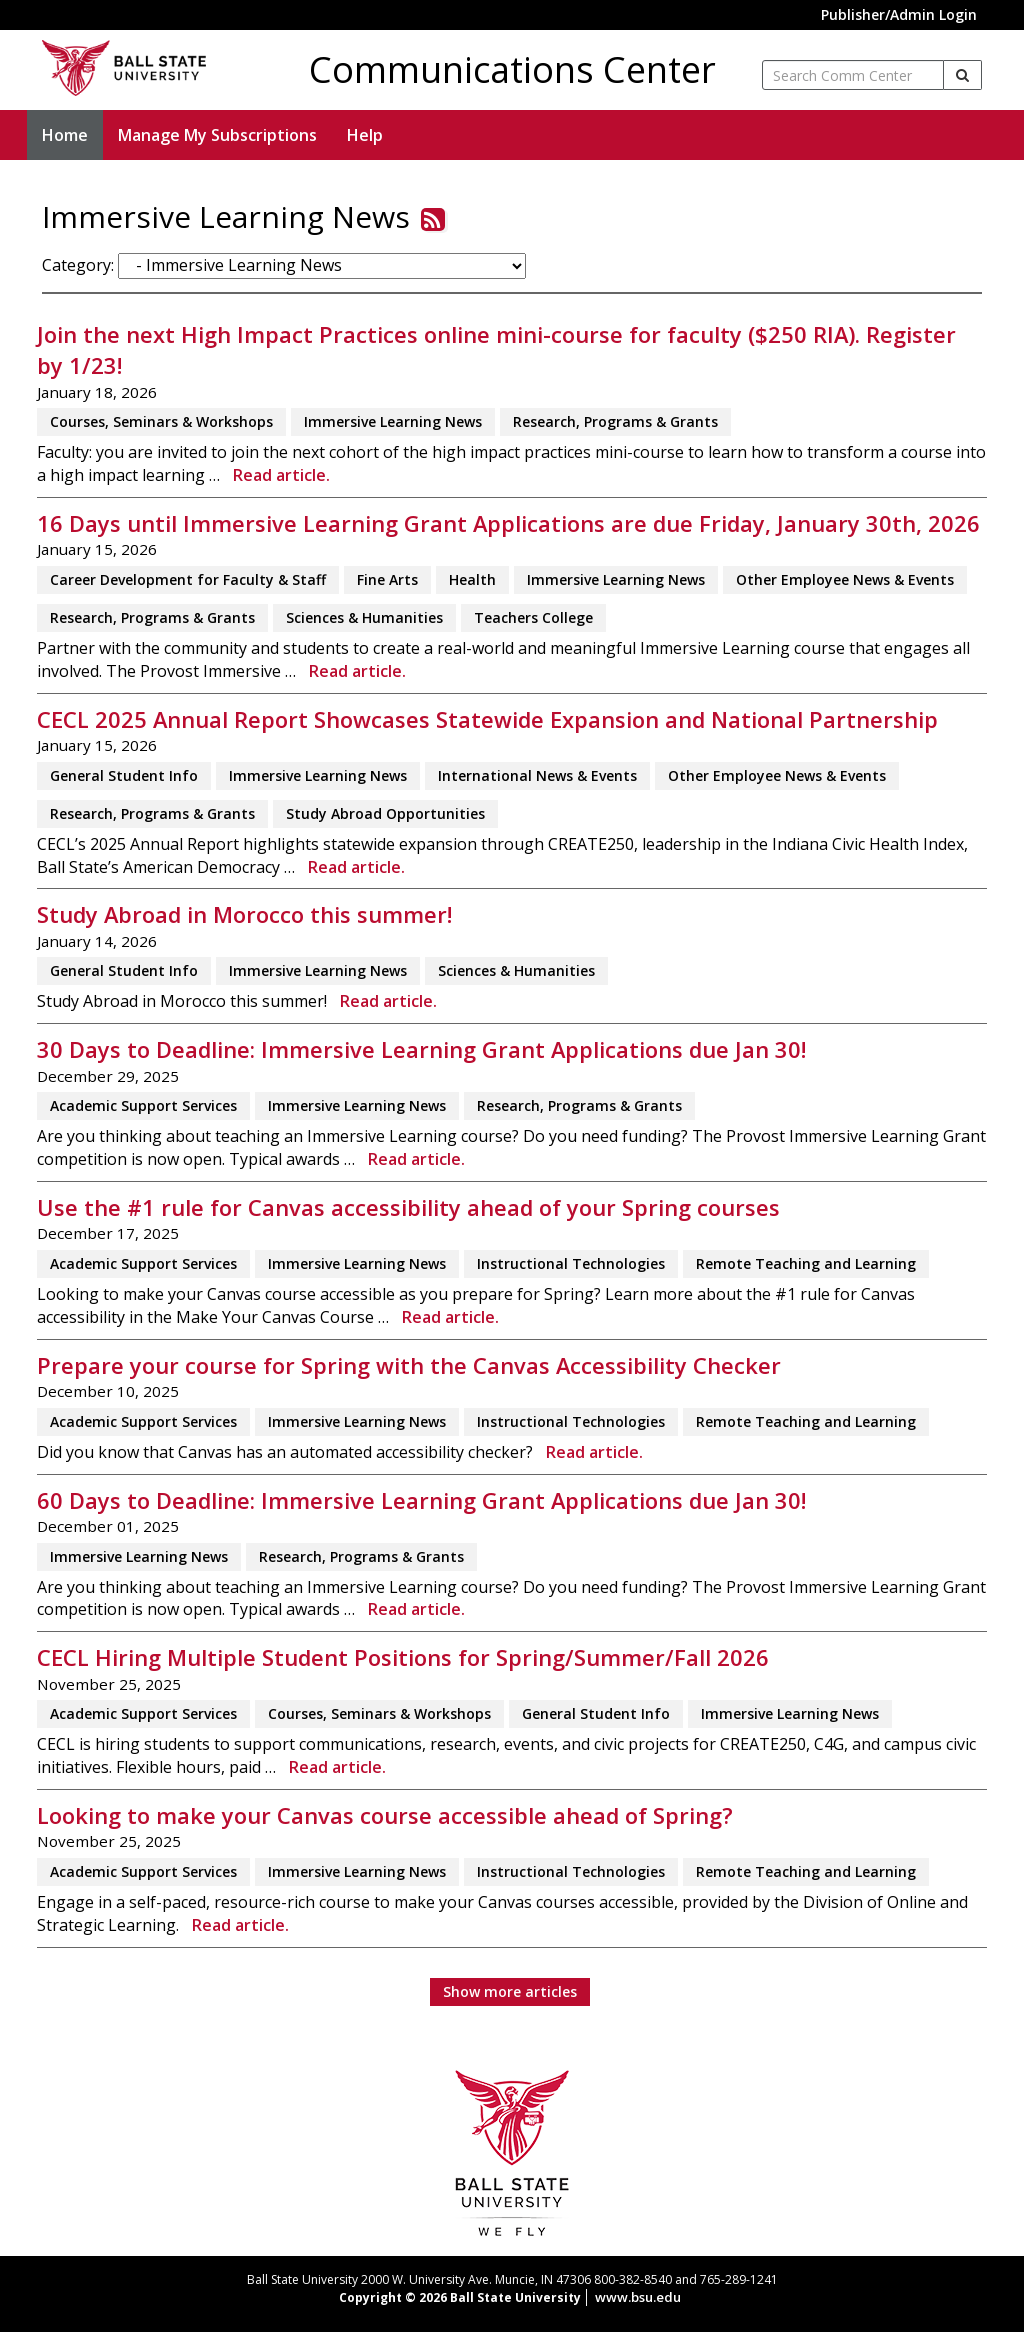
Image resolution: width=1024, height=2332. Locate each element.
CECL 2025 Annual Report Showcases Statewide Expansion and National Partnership (487, 719)
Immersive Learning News (393, 421)
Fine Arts (387, 579)
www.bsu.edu (638, 2297)
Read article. (281, 475)
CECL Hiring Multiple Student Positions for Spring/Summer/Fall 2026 (403, 1657)
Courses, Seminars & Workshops (161, 421)
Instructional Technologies (571, 1263)
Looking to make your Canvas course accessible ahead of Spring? (385, 1815)
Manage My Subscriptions (217, 135)
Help (365, 135)
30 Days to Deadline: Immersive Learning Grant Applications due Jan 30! (421, 1049)
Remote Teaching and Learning (806, 1263)
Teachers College (533, 617)
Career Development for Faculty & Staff (188, 579)
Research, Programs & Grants (615, 421)
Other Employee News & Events (845, 579)
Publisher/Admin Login (899, 14)
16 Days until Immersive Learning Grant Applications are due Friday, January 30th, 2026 (508, 523)
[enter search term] (853, 75)
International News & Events (537, 775)
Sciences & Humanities (364, 617)
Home (65, 135)
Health (472, 579)
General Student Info (124, 775)
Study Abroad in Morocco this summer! (244, 914)
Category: (78, 265)
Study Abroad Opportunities (385, 813)
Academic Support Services (143, 1105)
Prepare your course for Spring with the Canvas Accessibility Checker (409, 1365)
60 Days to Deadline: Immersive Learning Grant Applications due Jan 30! (421, 1500)
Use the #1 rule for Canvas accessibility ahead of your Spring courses (408, 1207)
